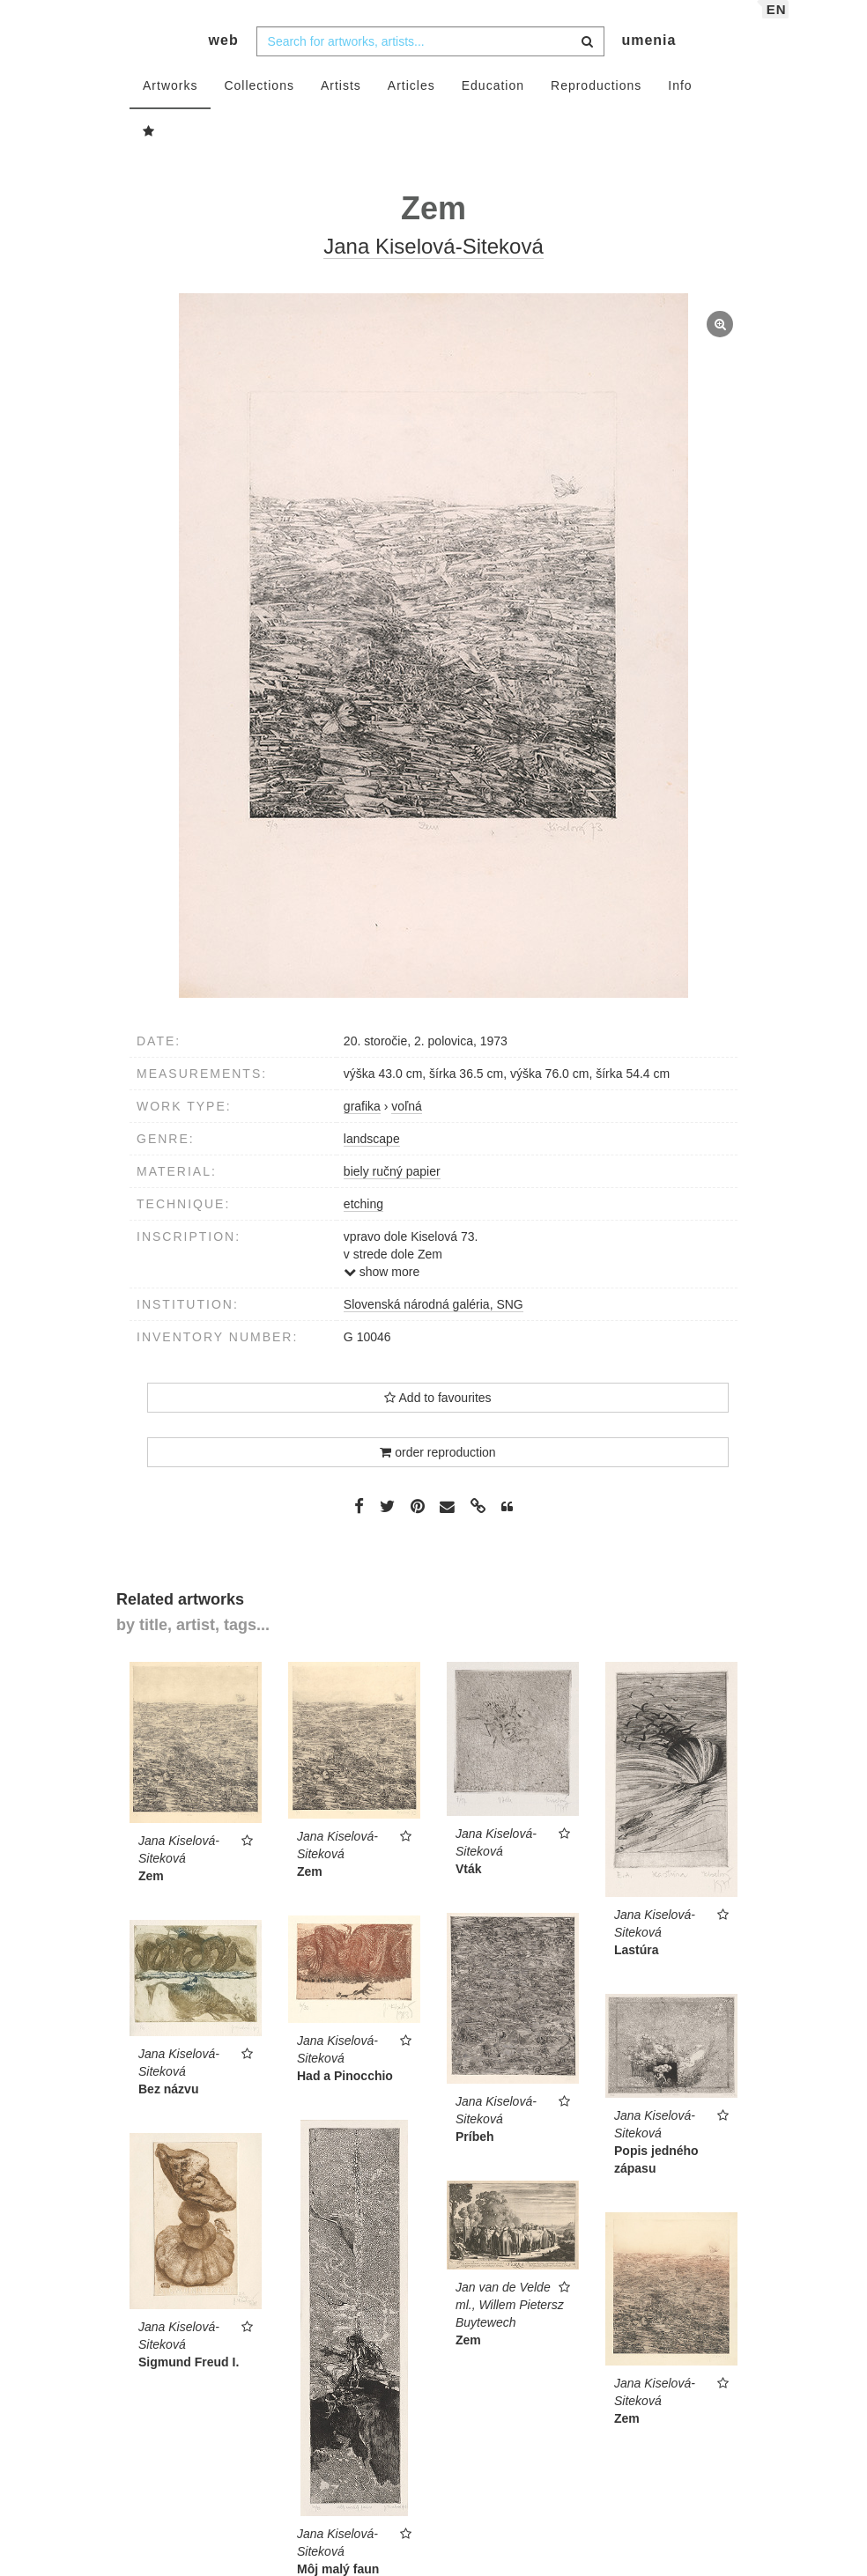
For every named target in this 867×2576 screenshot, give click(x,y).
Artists (341, 103)
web (224, 57)
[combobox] (430, 59)
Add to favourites (437, 1415)
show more (381, 1289)
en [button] (777, 26)
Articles (411, 103)
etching (363, 1221)
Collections (258, 103)
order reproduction (437, 1470)
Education (493, 103)
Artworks (170, 103)
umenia (648, 57)
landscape (372, 1156)
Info (680, 103)
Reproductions (596, 103)
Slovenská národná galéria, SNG (433, 1322)
